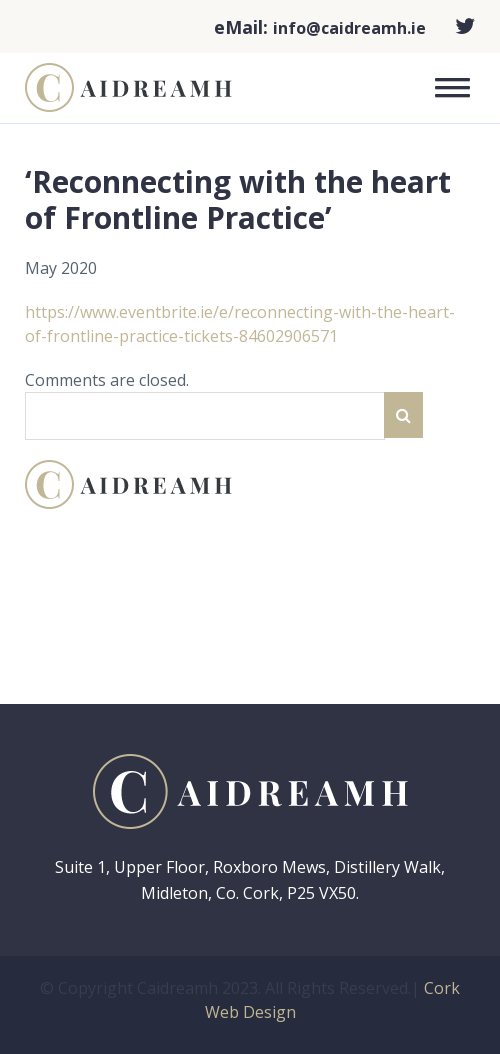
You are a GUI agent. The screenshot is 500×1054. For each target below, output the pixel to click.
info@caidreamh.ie (349, 28)
